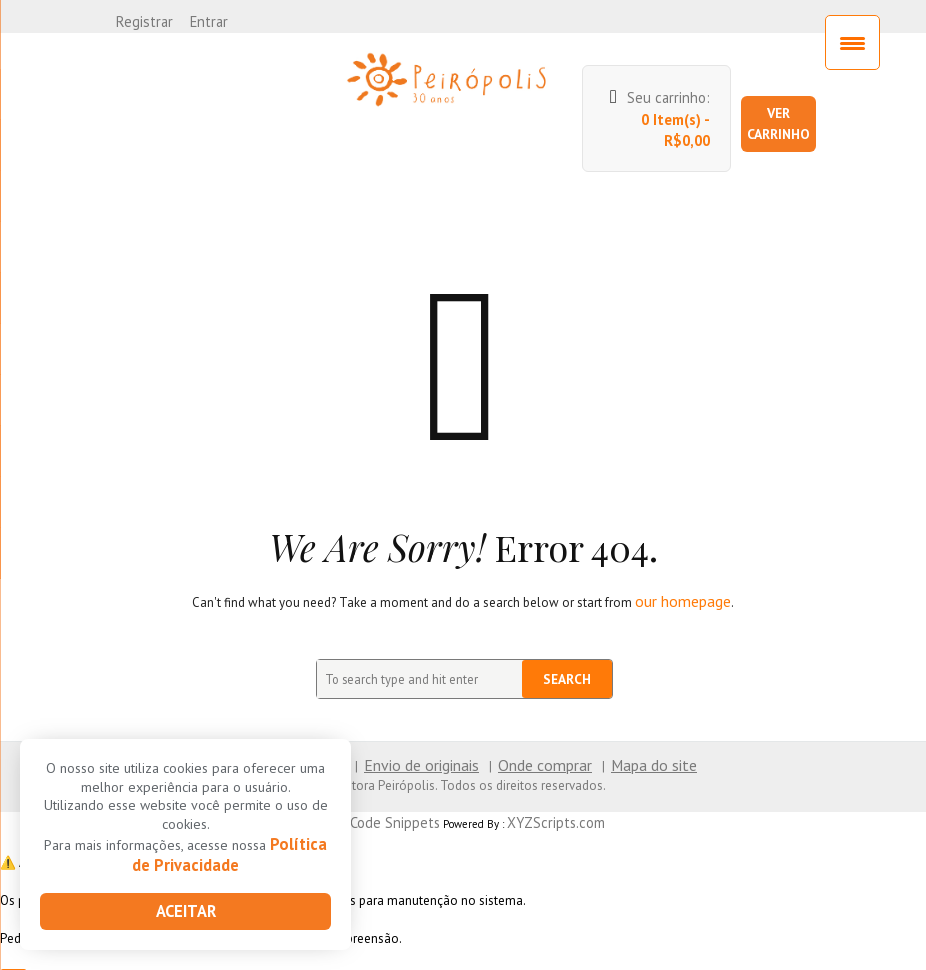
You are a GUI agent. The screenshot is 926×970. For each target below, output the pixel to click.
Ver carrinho (785, 107)
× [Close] (14, 950)
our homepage (683, 571)
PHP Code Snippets (392, 787)
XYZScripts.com (544, 787)
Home (277, 732)
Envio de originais (427, 732)
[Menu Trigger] (852, 42)
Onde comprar (536, 732)
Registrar (141, 19)
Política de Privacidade (230, 859)
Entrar (200, 19)
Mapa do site (631, 732)
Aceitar (185, 912)
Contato (336, 732)
